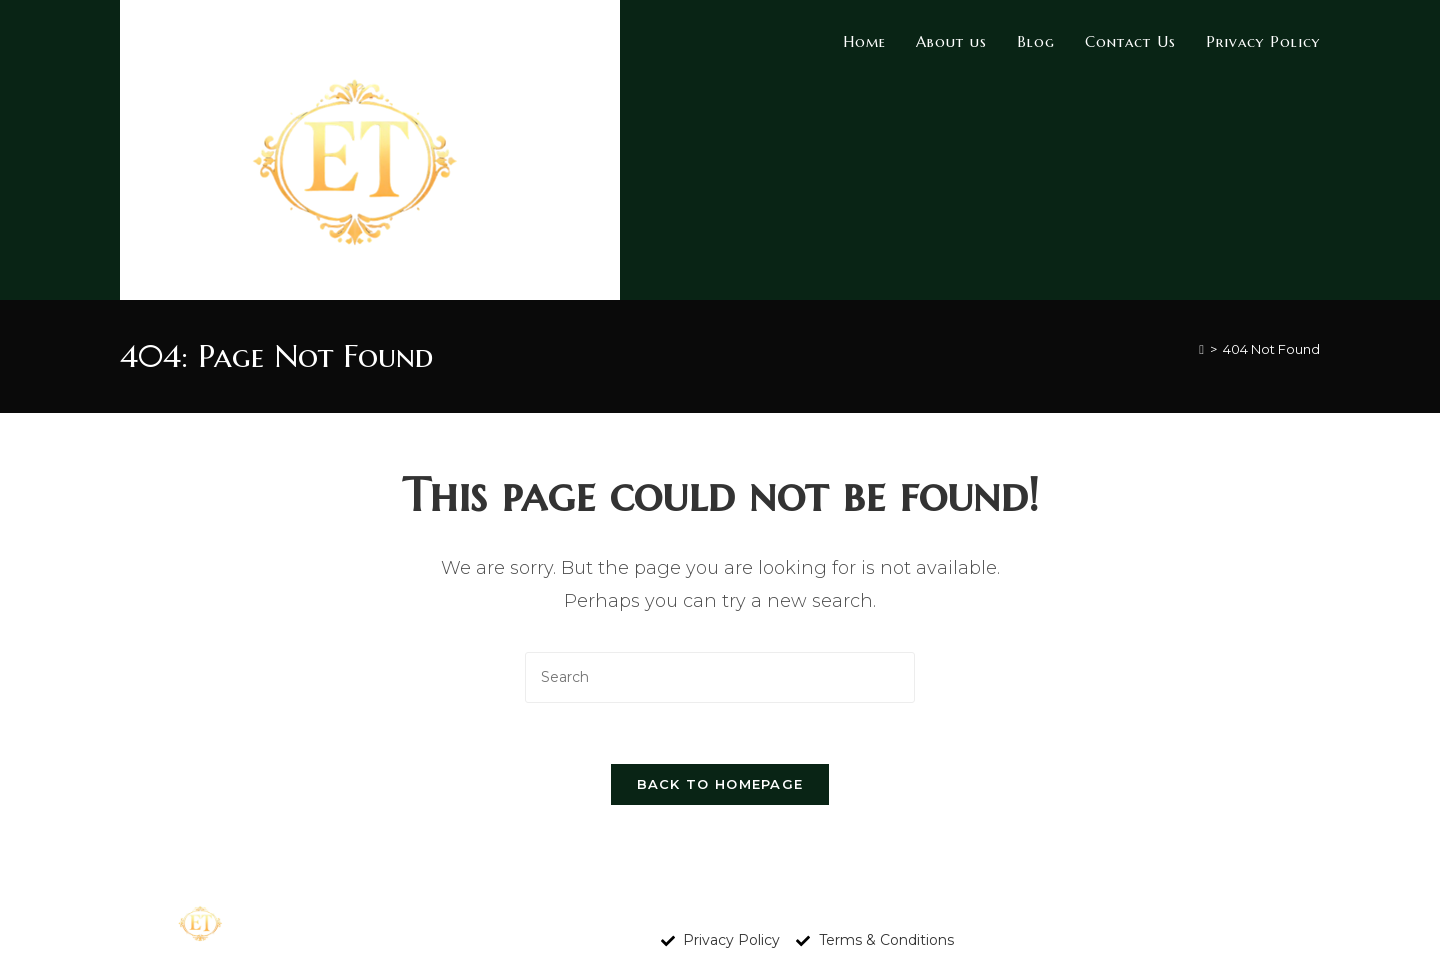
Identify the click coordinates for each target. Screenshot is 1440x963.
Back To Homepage (720, 784)
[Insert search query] (720, 677)
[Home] (1201, 349)
